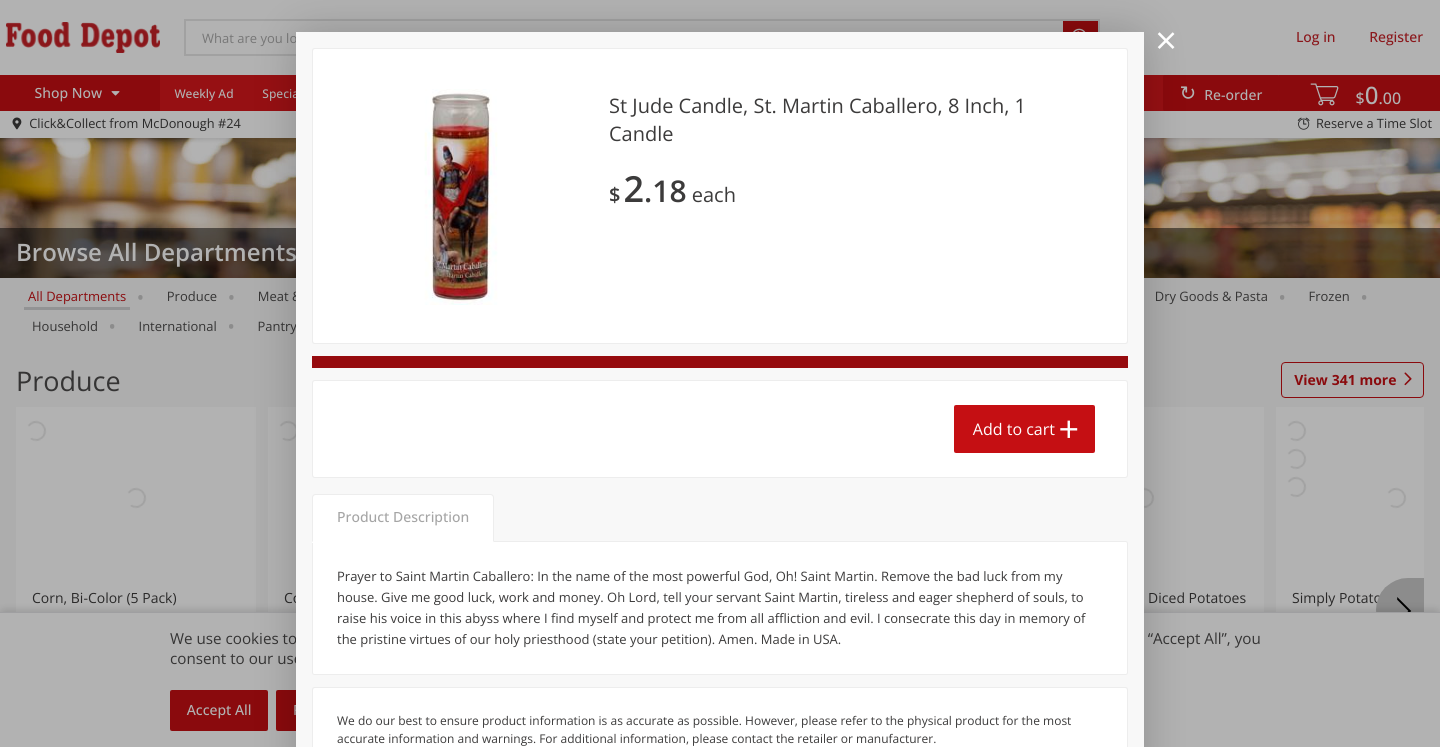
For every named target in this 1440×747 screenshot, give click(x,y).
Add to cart (1014, 429)
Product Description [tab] (403, 517)
